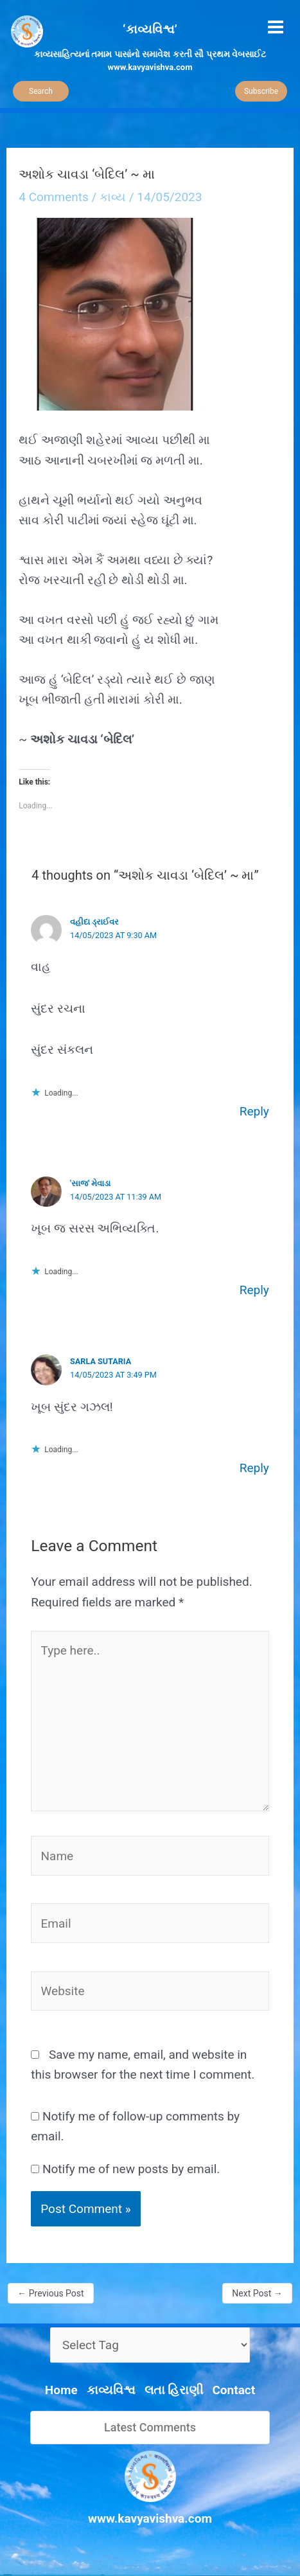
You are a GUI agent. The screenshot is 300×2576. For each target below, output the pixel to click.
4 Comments (54, 197)
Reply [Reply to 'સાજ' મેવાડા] (254, 1290)
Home (61, 2390)
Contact (233, 2390)
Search (41, 91)
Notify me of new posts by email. (131, 2169)
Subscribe (261, 91)
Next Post (257, 2293)
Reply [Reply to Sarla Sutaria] (254, 1468)
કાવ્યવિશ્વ (111, 2390)
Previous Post (50, 2293)
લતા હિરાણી (174, 2390)
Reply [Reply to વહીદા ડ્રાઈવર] (254, 1111)
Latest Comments (150, 2427)
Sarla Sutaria (100, 1361)
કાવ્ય (113, 197)
